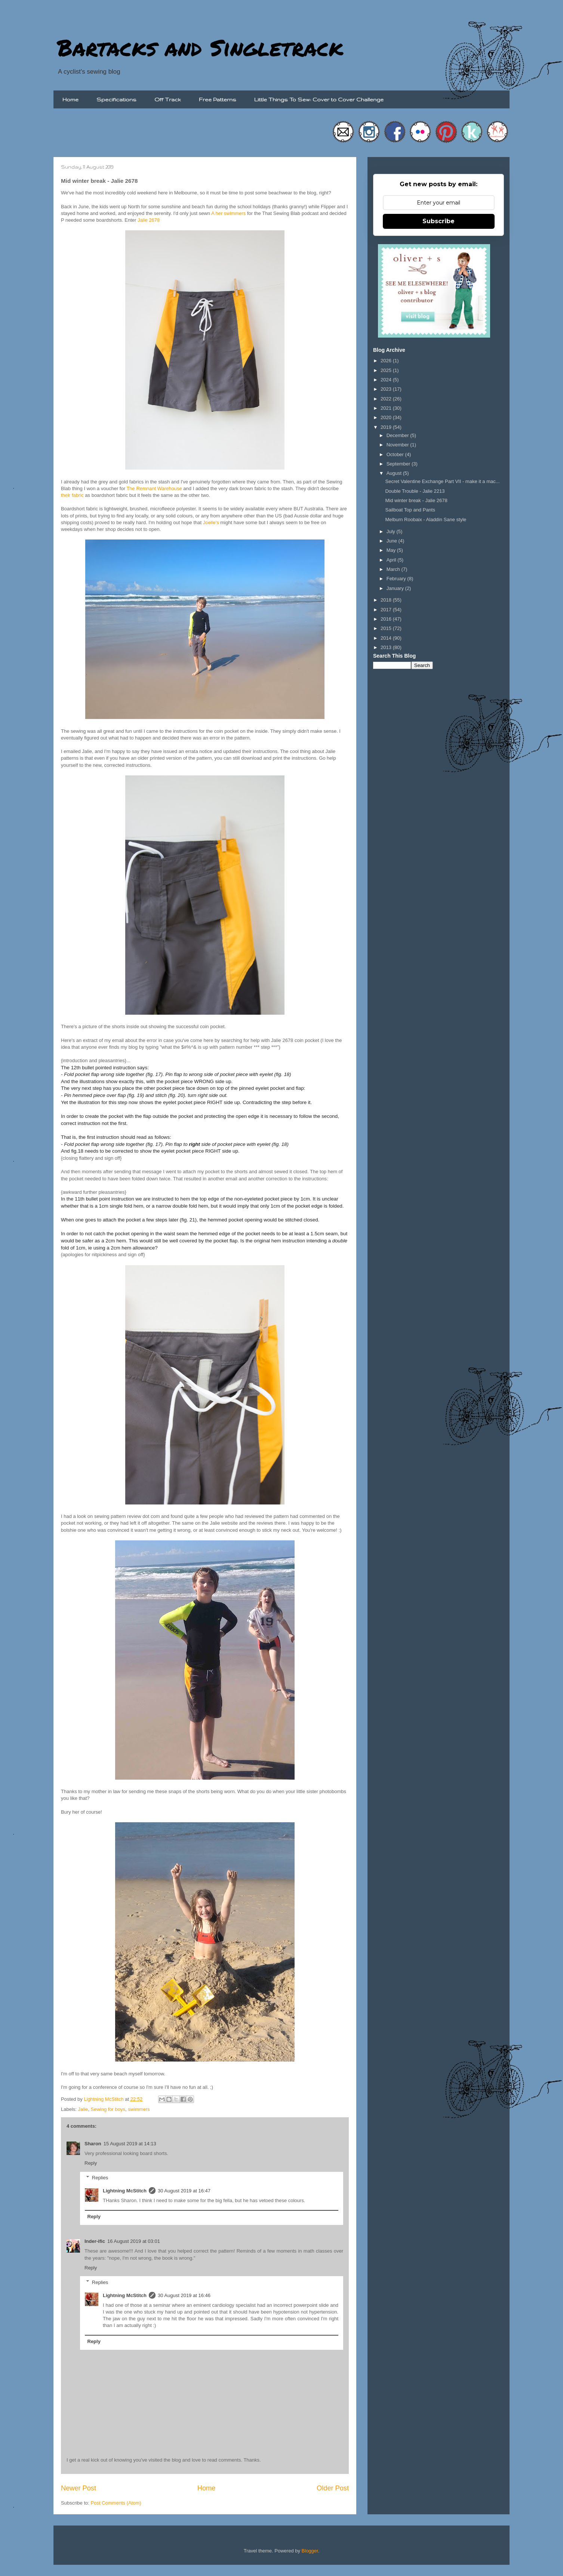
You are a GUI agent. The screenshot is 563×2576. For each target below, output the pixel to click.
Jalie (83, 2109)
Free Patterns (217, 99)
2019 (387, 427)
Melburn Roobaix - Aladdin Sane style (425, 519)
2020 (387, 417)
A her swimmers (228, 213)
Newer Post (78, 2488)
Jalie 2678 (149, 220)
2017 (387, 609)
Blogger (310, 2551)
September (399, 464)
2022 (387, 399)
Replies (100, 2177)
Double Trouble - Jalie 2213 (414, 491)
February (397, 578)
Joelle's (211, 522)
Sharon (92, 2143)
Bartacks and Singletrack (200, 47)
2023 (387, 389)
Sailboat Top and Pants (410, 510)
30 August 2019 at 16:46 (184, 2295)
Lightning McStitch (125, 2191)
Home (70, 99)
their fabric (72, 495)
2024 (387, 379)
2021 (387, 408)
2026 (387, 360)
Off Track (167, 99)
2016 (387, 619)
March (394, 569)
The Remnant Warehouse (154, 488)
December (398, 435)
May (392, 550)
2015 (387, 628)
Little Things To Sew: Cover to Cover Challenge (319, 99)
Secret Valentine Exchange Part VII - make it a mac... (442, 481)
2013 (387, 647)
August (395, 473)
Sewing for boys (108, 2109)
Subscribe (438, 221)
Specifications (116, 99)
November (398, 445)
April (392, 560)
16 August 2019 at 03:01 (133, 2241)
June (393, 541)
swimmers (139, 2109)
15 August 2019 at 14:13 (130, 2143)
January (396, 588)
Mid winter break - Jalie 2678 (416, 500)
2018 (387, 600)
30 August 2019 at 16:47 (184, 2191)
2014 (387, 638)
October (396, 454)
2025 (387, 370)
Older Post (333, 2488)
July (392, 531)
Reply (90, 2163)
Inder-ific (94, 2241)
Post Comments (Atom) (116, 2503)
